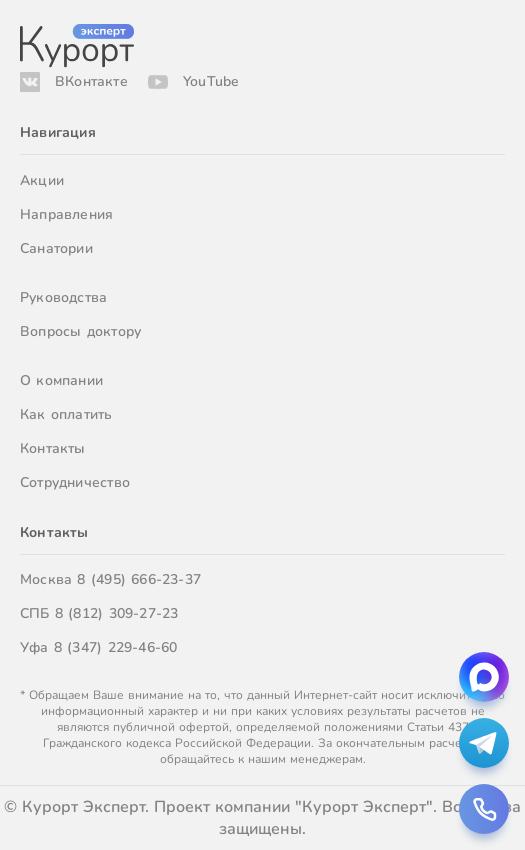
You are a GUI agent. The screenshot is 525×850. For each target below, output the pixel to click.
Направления (66, 214)
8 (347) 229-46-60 (116, 647)
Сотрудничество (75, 482)
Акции (42, 180)
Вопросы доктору (80, 331)
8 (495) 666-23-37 (139, 579)
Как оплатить (66, 414)
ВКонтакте (91, 81)
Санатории (56, 248)
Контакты (53, 448)
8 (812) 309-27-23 (117, 613)
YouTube (211, 81)
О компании (61, 380)
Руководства (63, 297)
